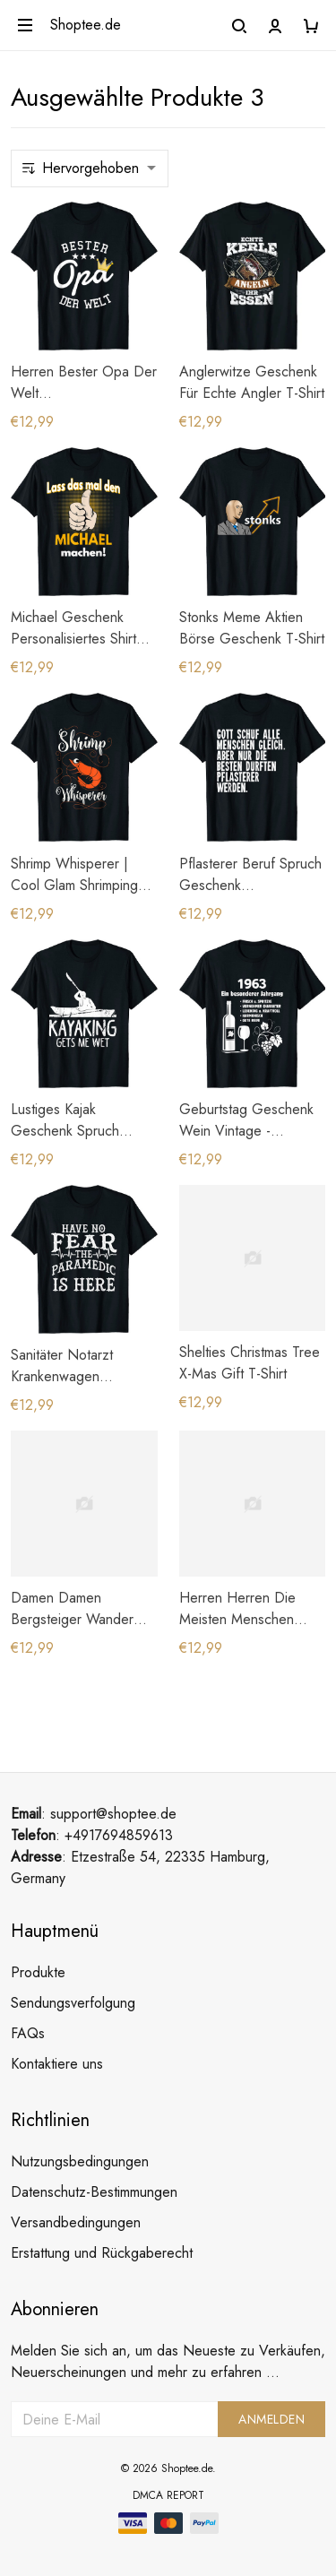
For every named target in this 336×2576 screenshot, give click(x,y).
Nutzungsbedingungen (80, 2161)
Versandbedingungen (76, 2222)
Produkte (38, 1972)
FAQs (28, 2033)
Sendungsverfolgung (73, 2003)
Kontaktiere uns (57, 2063)
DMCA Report (168, 2495)
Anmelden (271, 2419)
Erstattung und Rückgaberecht (102, 2253)
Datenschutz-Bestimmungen (94, 2192)
